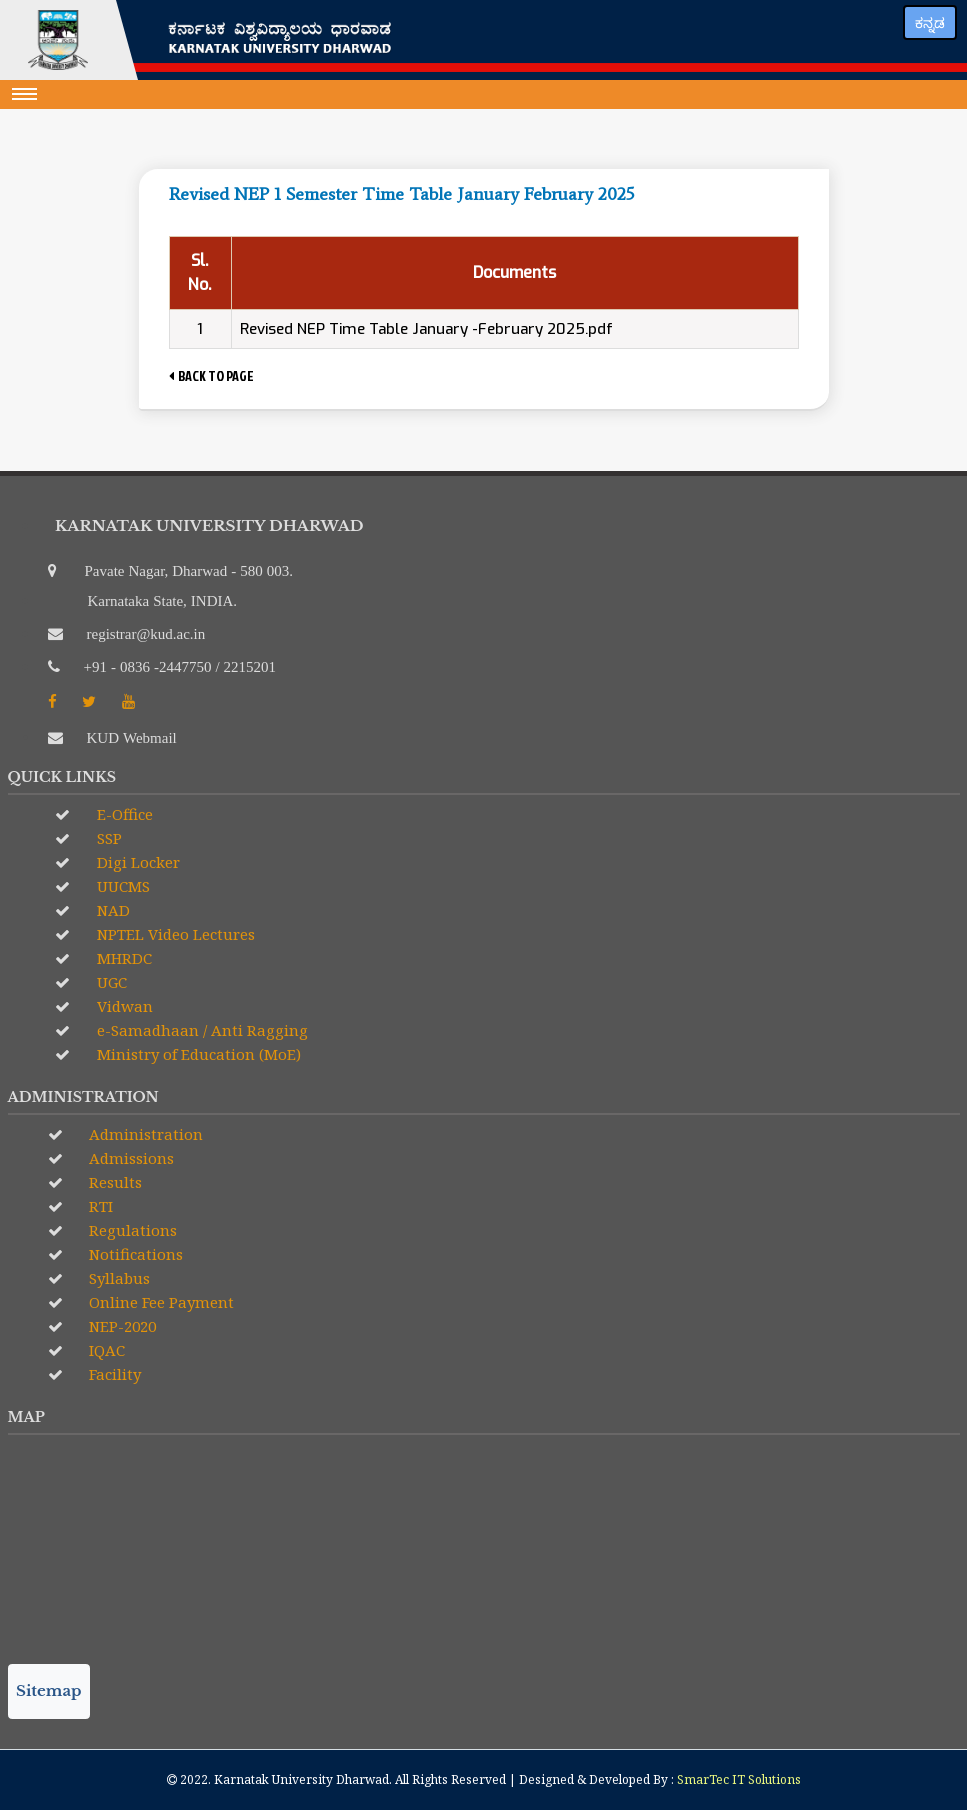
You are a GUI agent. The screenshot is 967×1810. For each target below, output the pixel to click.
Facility (113, 1374)
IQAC (105, 1350)
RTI (99, 1206)
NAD (111, 910)
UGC (110, 982)
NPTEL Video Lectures (174, 934)
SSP (107, 838)
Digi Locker (136, 862)
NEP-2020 (120, 1326)
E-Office (123, 814)
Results (113, 1182)
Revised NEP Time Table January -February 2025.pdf (426, 329)
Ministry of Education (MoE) (197, 1054)
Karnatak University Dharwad (301, 1779)
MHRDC (122, 958)
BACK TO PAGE (211, 375)
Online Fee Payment (159, 1302)
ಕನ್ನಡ (930, 22)
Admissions (129, 1158)
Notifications (134, 1254)
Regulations (131, 1230)
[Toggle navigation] (25, 94)
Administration (144, 1134)
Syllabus (117, 1278)
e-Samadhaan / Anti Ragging (200, 1030)
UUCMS (121, 886)
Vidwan (123, 1006)
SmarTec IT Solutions (739, 1779)
